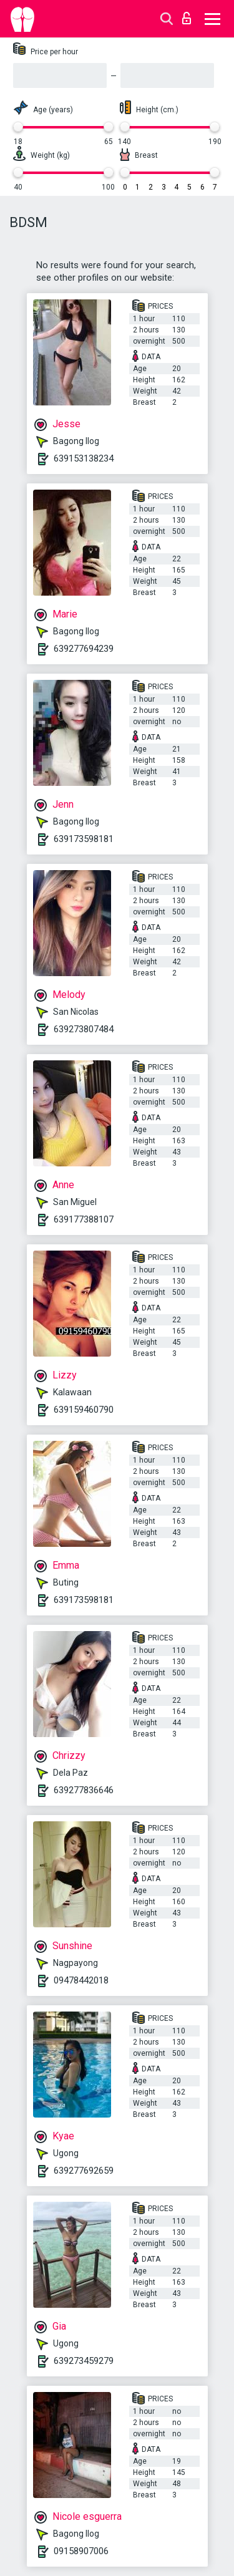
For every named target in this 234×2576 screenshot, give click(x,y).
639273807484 (84, 1029)
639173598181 (84, 839)
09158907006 (81, 2551)
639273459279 (84, 2360)
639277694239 (84, 648)
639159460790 (84, 1409)
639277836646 (84, 1790)
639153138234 (84, 458)
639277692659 (84, 2170)
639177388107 (84, 1219)
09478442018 (81, 1980)
